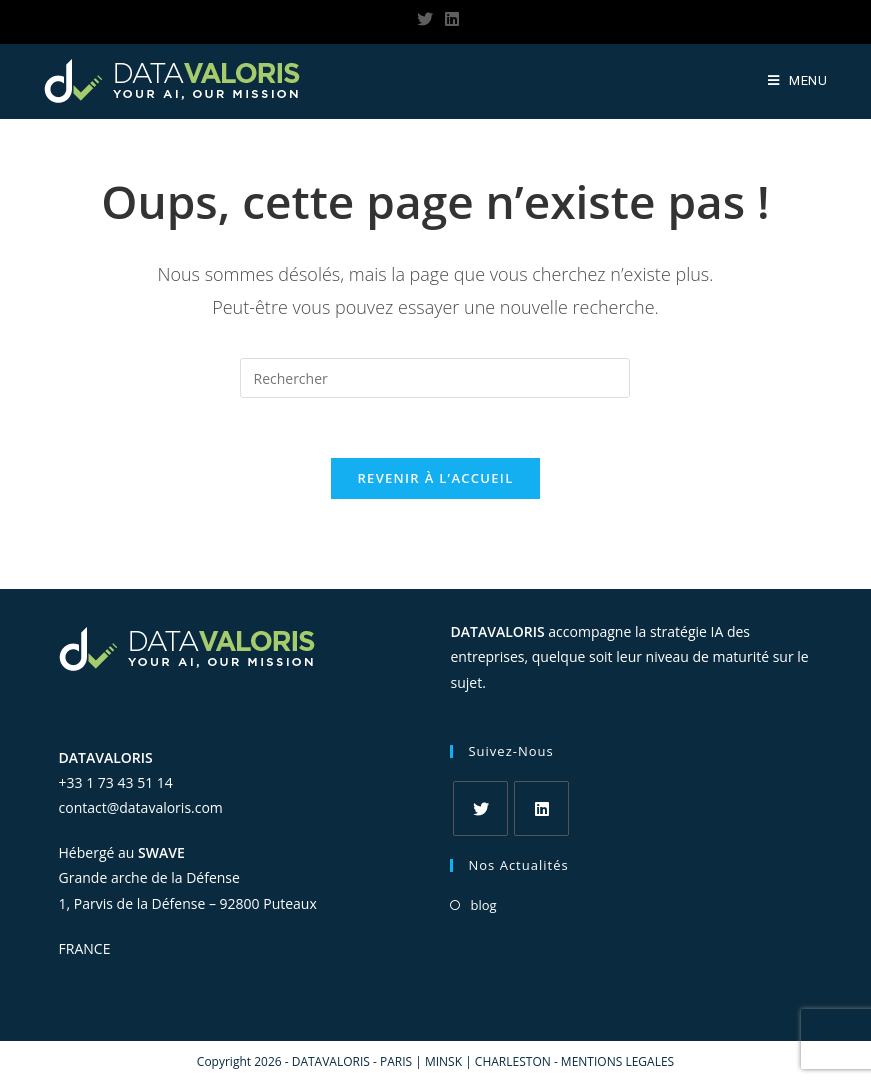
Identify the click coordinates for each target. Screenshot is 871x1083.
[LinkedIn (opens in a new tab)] (449, 19)
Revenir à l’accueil (435, 478)
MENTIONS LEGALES (617, 1061)
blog (483, 905)
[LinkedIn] (541, 808)
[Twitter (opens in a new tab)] (425, 19)
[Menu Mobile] (798, 81)
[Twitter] (480, 808)
